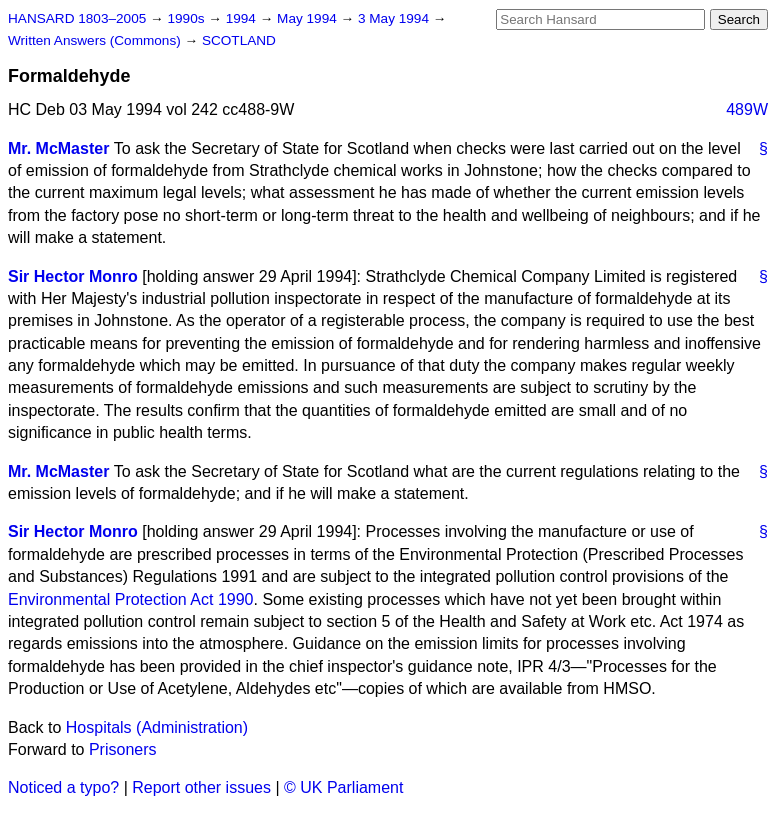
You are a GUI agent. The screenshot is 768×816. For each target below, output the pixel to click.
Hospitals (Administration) (157, 727)
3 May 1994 (395, 18)
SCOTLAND (239, 40)
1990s (187, 18)
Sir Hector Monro (73, 276)
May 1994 (308, 18)
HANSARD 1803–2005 (77, 18)
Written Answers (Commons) (96, 40)
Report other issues (201, 787)
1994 (243, 18)
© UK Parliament (343, 787)
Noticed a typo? (63, 787)
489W (747, 109)
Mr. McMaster (58, 148)
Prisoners (123, 749)
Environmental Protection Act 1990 (130, 599)
